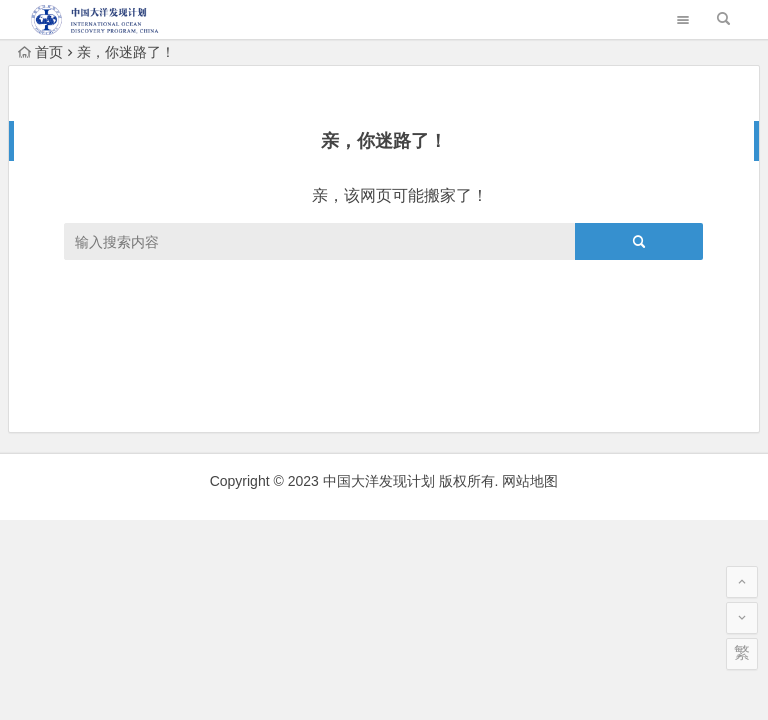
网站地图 (530, 481)
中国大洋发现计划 (379, 481)
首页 (40, 52)
